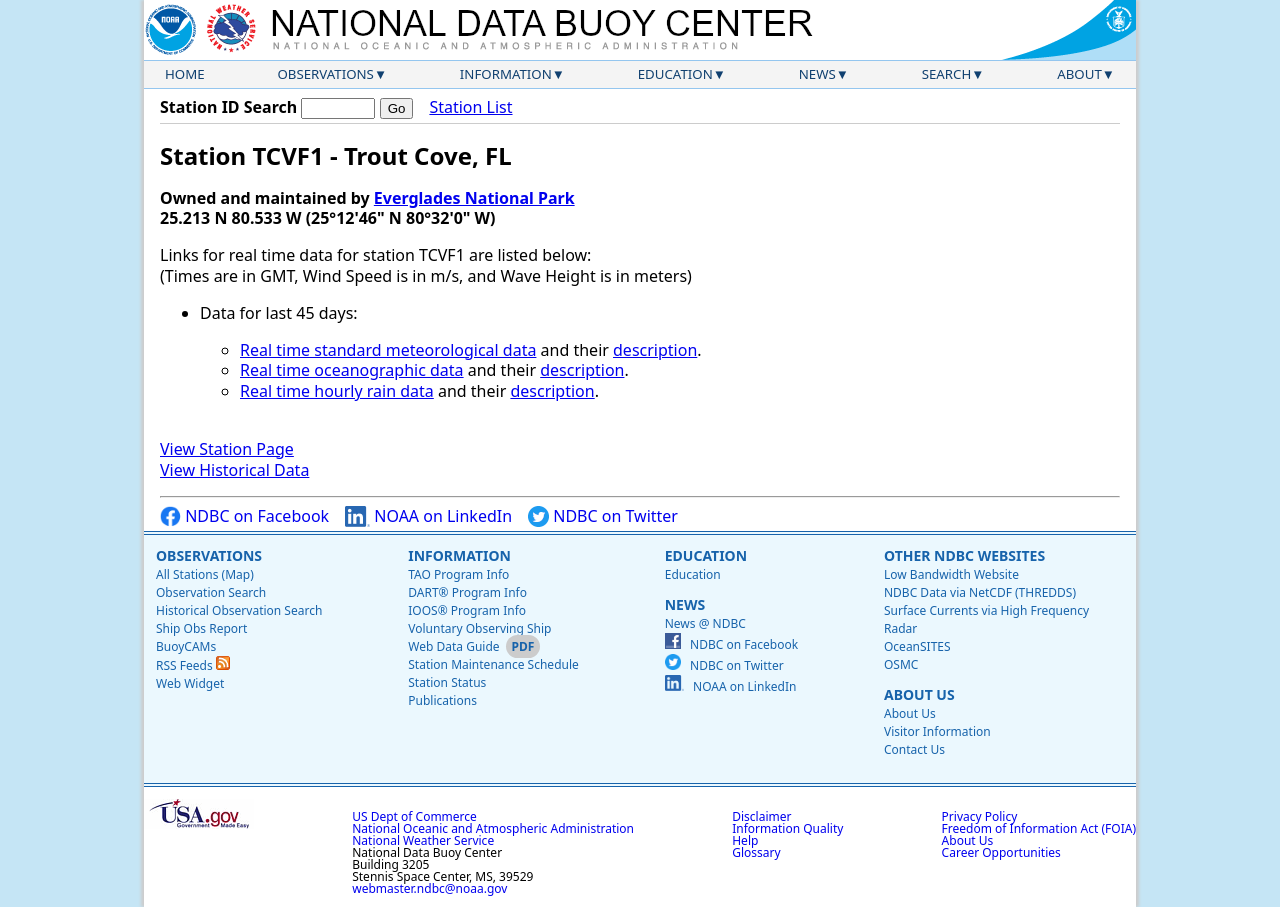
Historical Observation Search (239, 610)
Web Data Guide (453, 646)
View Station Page (227, 449)
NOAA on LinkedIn (428, 516)
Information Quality (787, 828)
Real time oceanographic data (352, 370)
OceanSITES (917, 646)
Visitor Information (937, 731)
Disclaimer (761, 816)
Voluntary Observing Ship (479, 628)
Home (185, 74)
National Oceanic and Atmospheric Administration (493, 828)
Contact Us (914, 749)
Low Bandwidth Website (951, 574)
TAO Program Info (458, 574)
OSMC (901, 664)
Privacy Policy (980, 816)
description (655, 350)
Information (506, 74)
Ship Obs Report (201, 628)
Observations (325, 74)
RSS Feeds (193, 665)
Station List (470, 107)
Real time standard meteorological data (388, 350)
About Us (919, 694)
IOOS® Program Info (467, 610)
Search (947, 74)
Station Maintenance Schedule (493, 664)
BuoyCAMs (186, 646)
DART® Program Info (467, 592)
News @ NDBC (705, 623)
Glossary (756, 852)
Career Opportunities (1001, 852)
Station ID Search (228, 107)
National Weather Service (423, 840)
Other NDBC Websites (964, 555)
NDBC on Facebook (244, 516)
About (1079, 74)
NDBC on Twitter (603, 516)
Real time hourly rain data (337, 391)
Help (745, 840)
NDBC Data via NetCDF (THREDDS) (980, 592)
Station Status (447, 682)
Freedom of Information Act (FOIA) (1039, 828)
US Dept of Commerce (414, 816)
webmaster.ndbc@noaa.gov (429, 888)
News (817, 74)
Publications (442, 700)
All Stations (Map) (205, 574)
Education (675, 74)
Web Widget (190, 683)
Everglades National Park (474, 198)
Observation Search (211, 592)
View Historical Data (234, 470)
